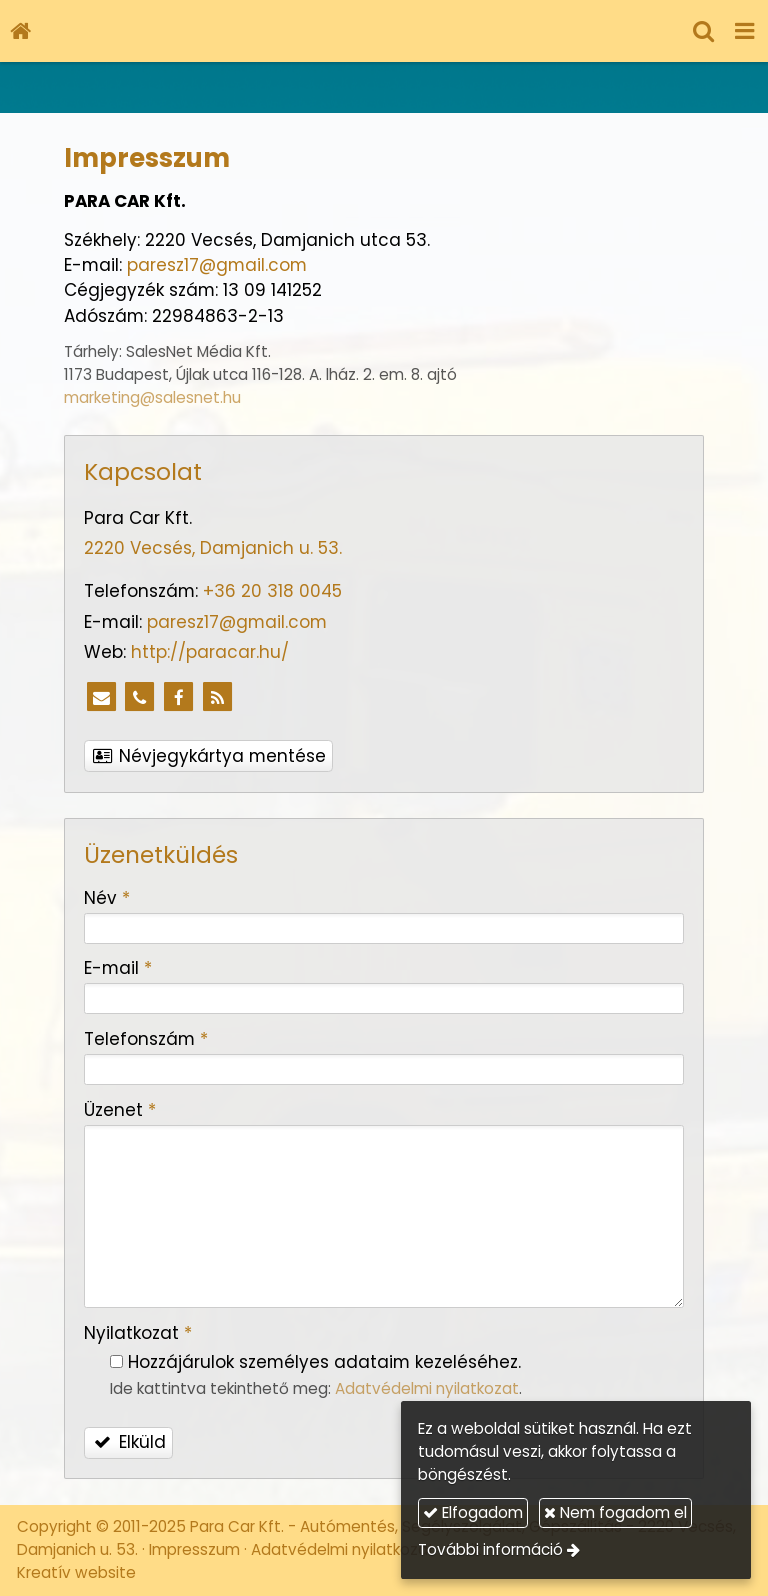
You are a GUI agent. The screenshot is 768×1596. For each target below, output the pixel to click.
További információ (490, 1549)
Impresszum (194, 1549)
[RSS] (218, 698)
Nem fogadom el (615, 1512)
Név (107, 898)
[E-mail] (101, 698)
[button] (745, 31)
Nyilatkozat (138, 1333)
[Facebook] (179, 698)
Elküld (129, 1442)
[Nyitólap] (20, 31)
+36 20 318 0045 (272, 591)
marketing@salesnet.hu (152, 397)
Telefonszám (146, 1039)
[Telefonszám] (140, 698)
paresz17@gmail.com (217, 265)
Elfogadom (473, 1512)
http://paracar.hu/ (210, 652)
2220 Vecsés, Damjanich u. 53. (213, 548)
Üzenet (120, 1110)
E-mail (118, 968)
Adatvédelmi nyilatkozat (427, 1388)
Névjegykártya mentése (209, 756)
